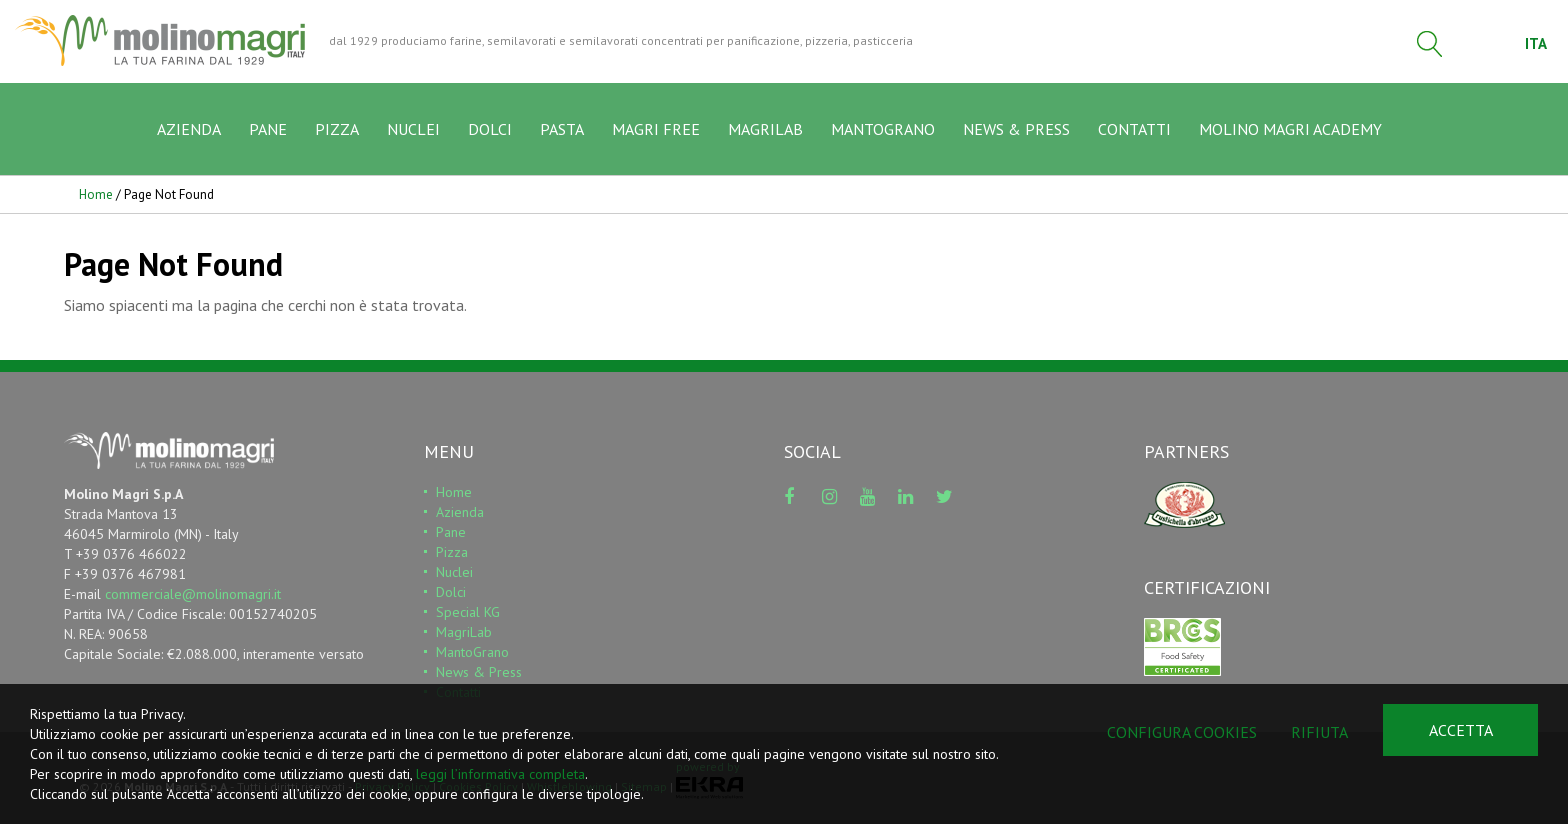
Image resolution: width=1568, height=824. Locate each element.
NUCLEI (413, 129)
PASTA (562, 129)
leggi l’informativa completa (500, 774)
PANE (268, 129)
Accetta (1461, 730)
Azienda (460, 512)
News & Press (479, 672)
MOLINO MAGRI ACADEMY (1290, 129)
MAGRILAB (765, 129)
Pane (451, 532)
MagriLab (464, 632)
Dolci (451, 592)
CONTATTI (1134, 129)
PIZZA (337, 129)
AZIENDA (189, 129)
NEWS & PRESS (1016, 129)
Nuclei (454, 572)
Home (96, 194)
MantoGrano (472, 652)
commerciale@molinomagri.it (193, 594)
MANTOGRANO (883, 129)
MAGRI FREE (656, 129)
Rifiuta (1319, 732)
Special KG (468, 612)
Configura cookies (1182, 732)
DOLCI (490, 129)
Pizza (452, 552)
